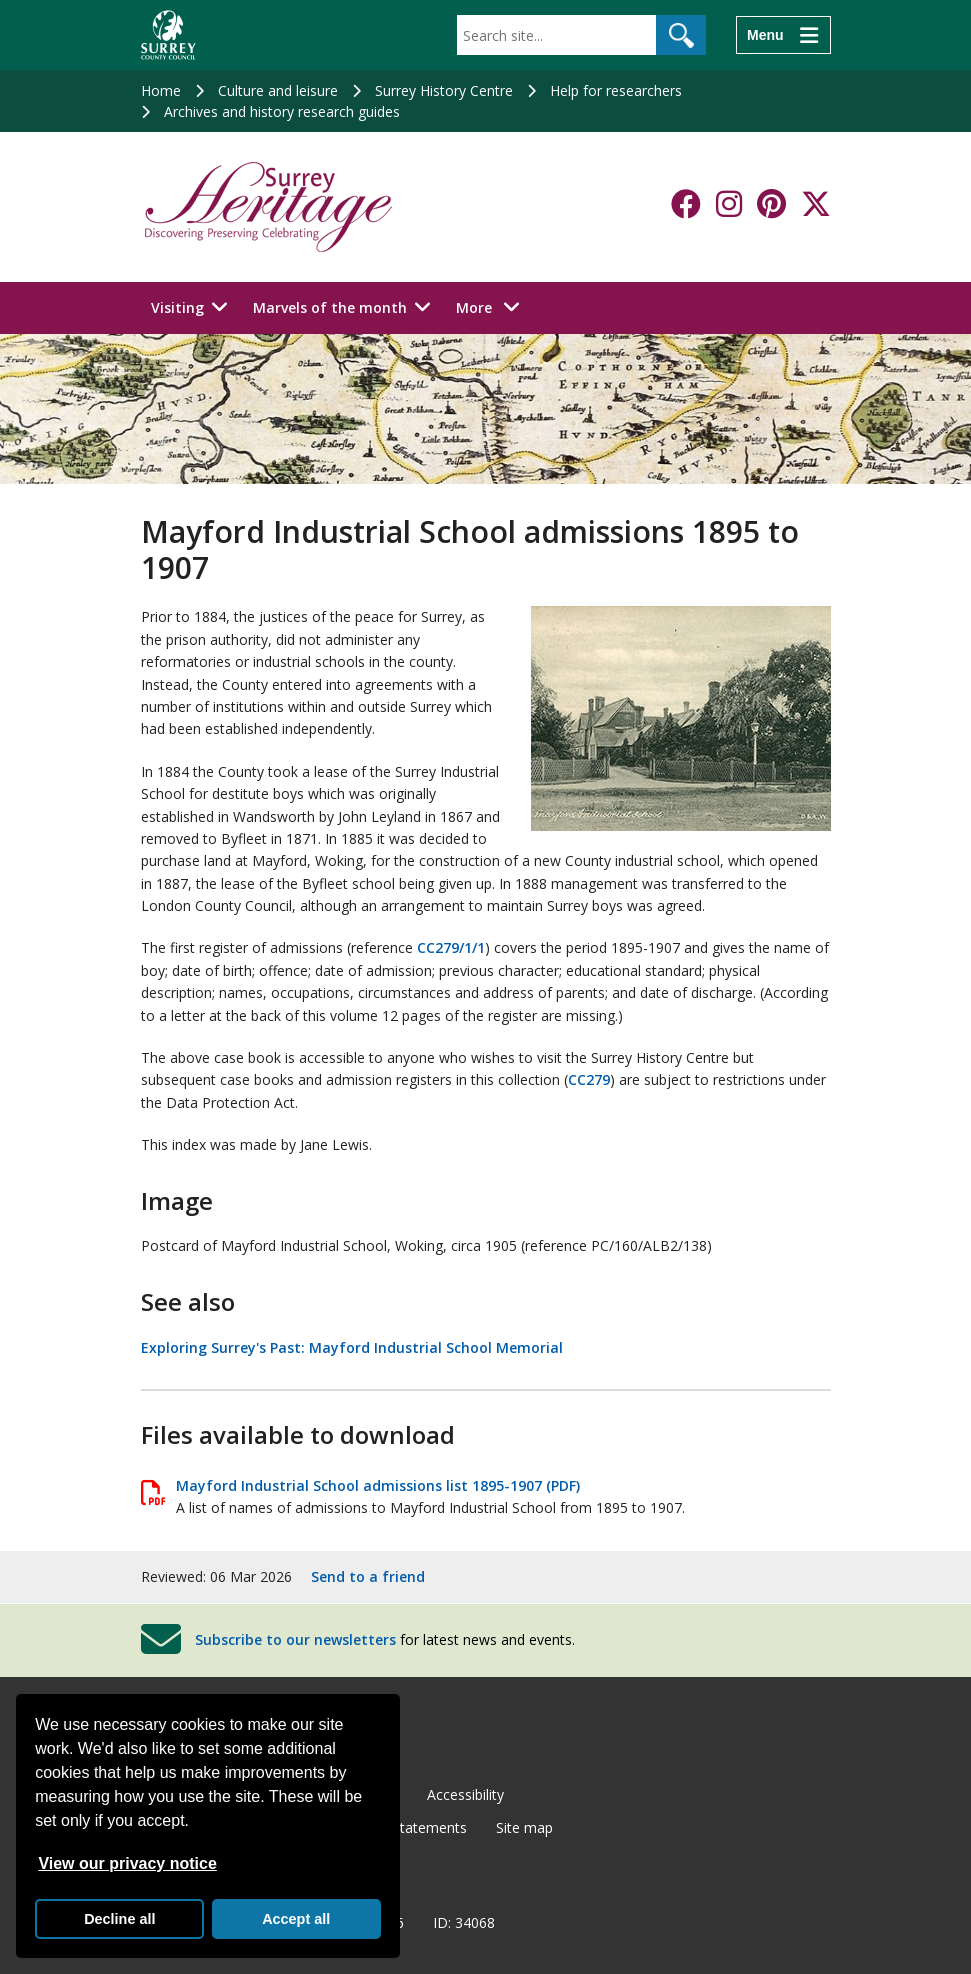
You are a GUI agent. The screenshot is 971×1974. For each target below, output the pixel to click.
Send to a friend (368, 1576)
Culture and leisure (278, 90)
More (493, 306)
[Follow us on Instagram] (729, 204)
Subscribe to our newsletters (295, 1639)
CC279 (589, 1079)
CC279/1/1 (451, 947)
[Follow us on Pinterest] (771, 204)
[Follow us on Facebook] (686, 204)
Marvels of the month (330, 307)
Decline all (119, 1919)
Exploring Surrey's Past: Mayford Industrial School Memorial (352, 1347)
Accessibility (465, 1794)
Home (161, 90)
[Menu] (783, 35)
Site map (524, 1827)
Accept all (296, 1919)
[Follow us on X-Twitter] (816, 204)
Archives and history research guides (282, 111)
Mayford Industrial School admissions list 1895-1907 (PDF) (378, 1485)
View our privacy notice (127, 1863)
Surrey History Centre (444, 90)
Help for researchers (616, 90)
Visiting (177, 307)
